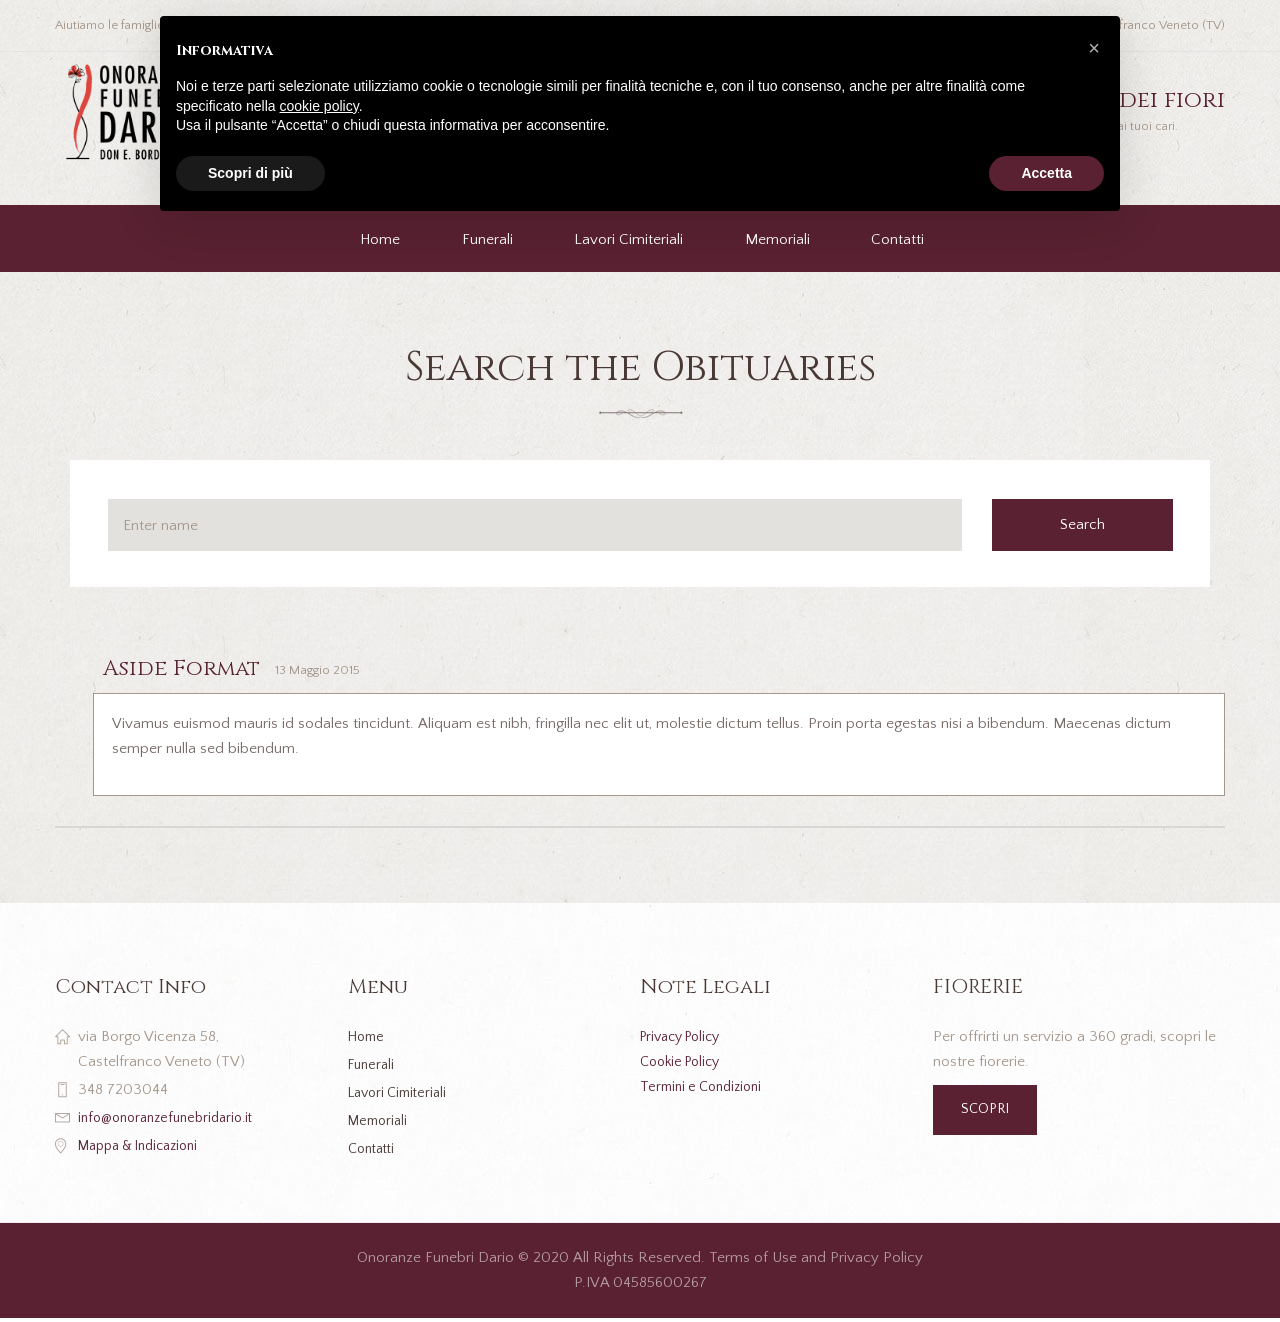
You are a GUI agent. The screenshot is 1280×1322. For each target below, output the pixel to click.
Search (1092, 524)
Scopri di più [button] (250, 173)
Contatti (897, 239)
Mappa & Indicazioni (145, 1146)
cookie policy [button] (319, 106)
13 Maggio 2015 (347, 670)
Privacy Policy (686, 1037)
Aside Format (193, 668)
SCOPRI (989, 1111)
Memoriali (777, 239)
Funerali (487, 239)
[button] (1094, 48)
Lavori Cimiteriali (628, 239)
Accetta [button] (1046, 173)
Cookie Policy (685, 1062)
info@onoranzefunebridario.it (173, 1118)
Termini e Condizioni (706, 1087)
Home (380, 239)
